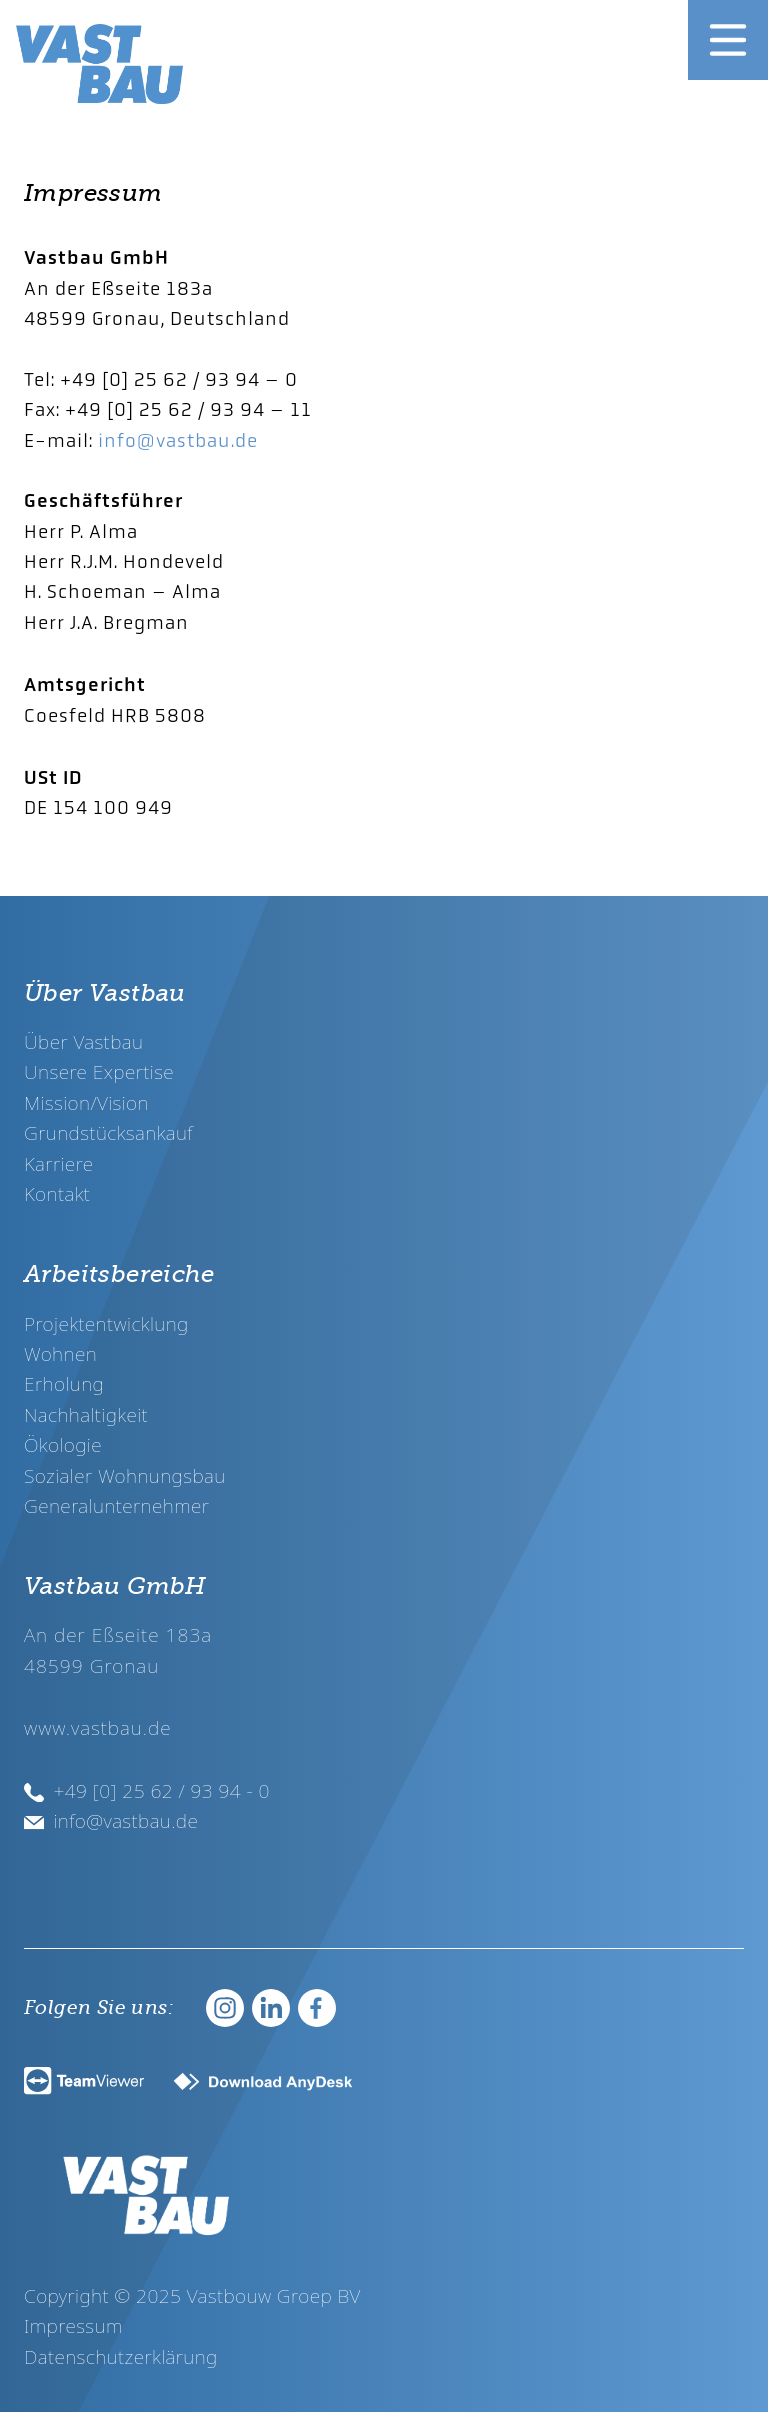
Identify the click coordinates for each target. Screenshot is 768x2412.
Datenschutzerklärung (121, 2356)
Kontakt (57, 1193)
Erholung (64, 1383)
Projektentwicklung (106, 1323)
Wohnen (60, 1353)
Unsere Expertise (99, 1071)
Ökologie (63, 1444)
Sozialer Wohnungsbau (125, 1475)
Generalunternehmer (116, 1505)
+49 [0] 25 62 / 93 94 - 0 (147, 1790)
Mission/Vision (86, 1102)
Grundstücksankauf (108, 1132)
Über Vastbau (83, 1041)
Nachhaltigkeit (86, 1414)
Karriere (59, 1163)
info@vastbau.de (178, 440)
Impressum (73, 2325)
